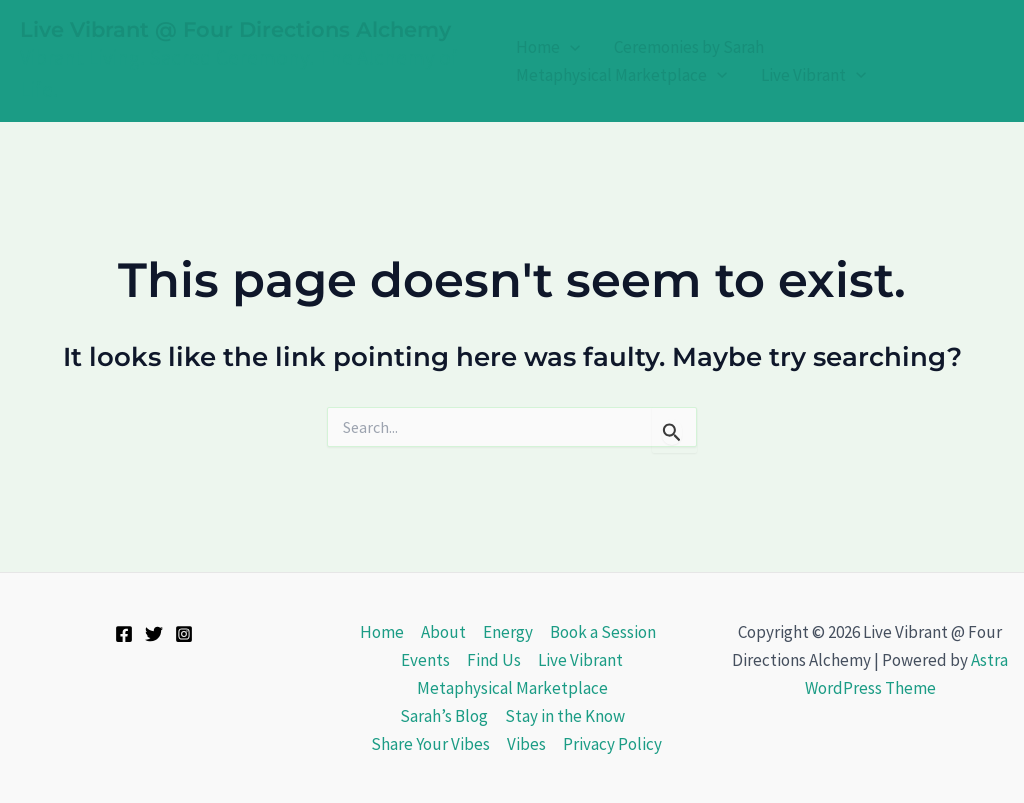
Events (425, 660)
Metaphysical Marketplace (621, 75)
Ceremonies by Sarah (689, 47)
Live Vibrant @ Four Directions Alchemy (235, 29)
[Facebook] (124, 634)
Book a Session (603, 632)
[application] (570, 47)
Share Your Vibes (430, 744)
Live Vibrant (813, 75)
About (443, 632)
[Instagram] (184, 634)
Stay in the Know (565, 716)
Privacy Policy (612, 744)
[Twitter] (154, 634)
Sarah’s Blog (444, 716)
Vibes (526, 744)
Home (548, 47)
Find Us (494, 660)
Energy (508, 632)
